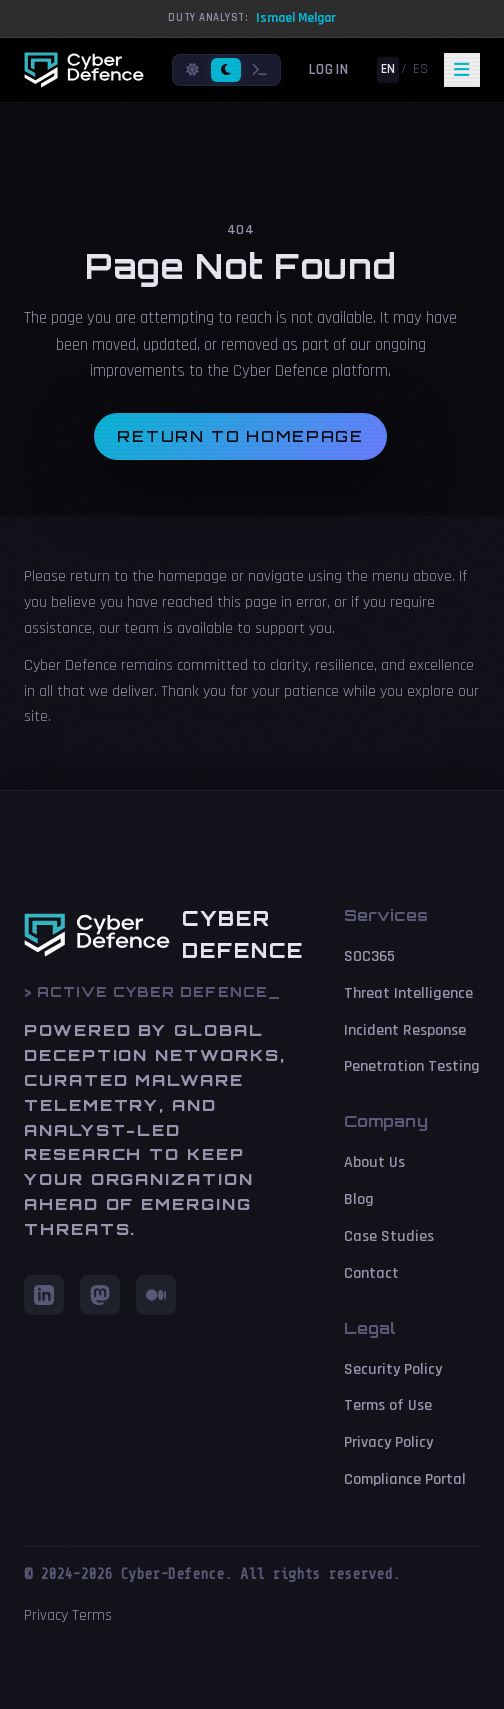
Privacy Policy (388, 1442)
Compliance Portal (405, 1479)
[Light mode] (192, 70)
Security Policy (393, 1369)
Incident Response (405, 1030)
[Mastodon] (100, 1295)
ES (420, 69)
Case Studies (389, 1236)
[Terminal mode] (260, 70)
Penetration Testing (412, 1066)
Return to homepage (240, 436)
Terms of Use (388, 1405)
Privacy (46, 1615)
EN (388, 69)
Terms (92, 1615)
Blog (359, 1199)
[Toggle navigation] (462, 70)
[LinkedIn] (44, 1295)
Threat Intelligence (408, 993)
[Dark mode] (226, 70)
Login (329, 69)
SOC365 (369, 956)
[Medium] (156, 1295)
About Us (374, 1162)
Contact (371, 1273)
